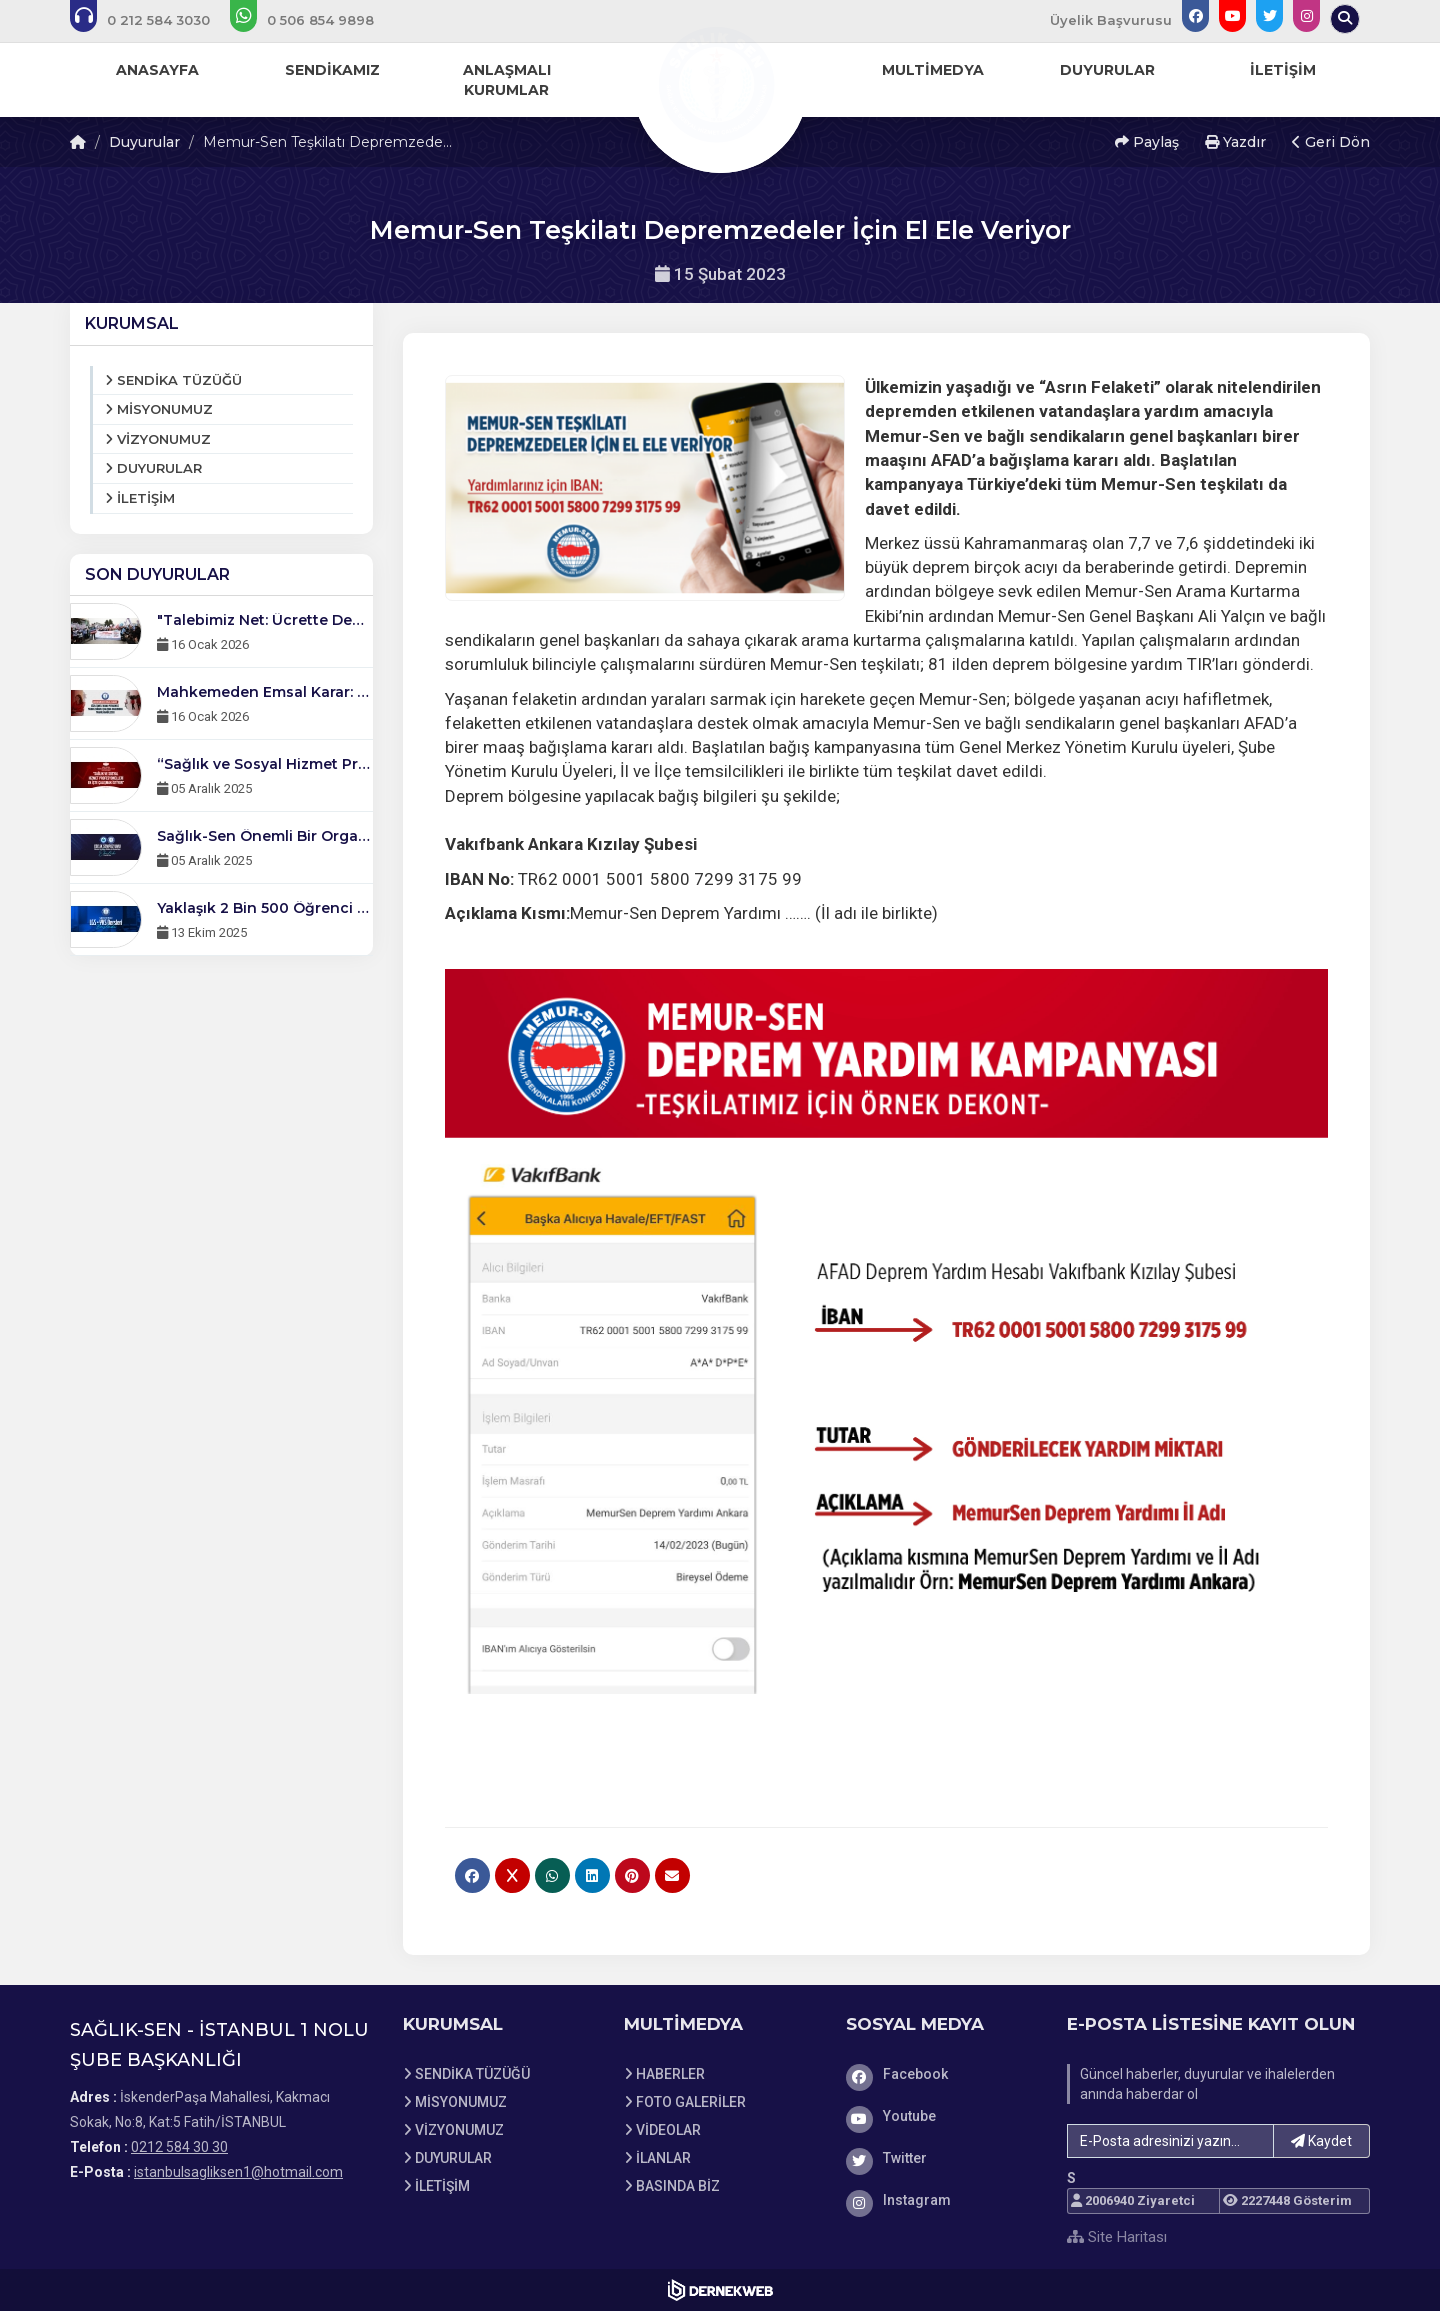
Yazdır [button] (1235, 142)
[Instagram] (942, 2200)
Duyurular (144, 142)
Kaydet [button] (1321, 2141)
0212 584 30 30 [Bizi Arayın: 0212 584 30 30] (179, 2147)
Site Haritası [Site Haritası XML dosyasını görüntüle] (1117, 2237)
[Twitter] (942, 2158)
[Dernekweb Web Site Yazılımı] (720, 2290)
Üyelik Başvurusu (1111, 20)
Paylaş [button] (1147, 142)
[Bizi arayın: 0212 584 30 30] (153, 20)
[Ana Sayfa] (720, 84)
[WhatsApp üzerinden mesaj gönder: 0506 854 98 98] (315, 20)
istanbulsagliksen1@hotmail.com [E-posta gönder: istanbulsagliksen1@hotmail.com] (238, 2172)
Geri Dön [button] (1331, 142)
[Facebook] (942, 2074)
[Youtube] (942, 2116)
